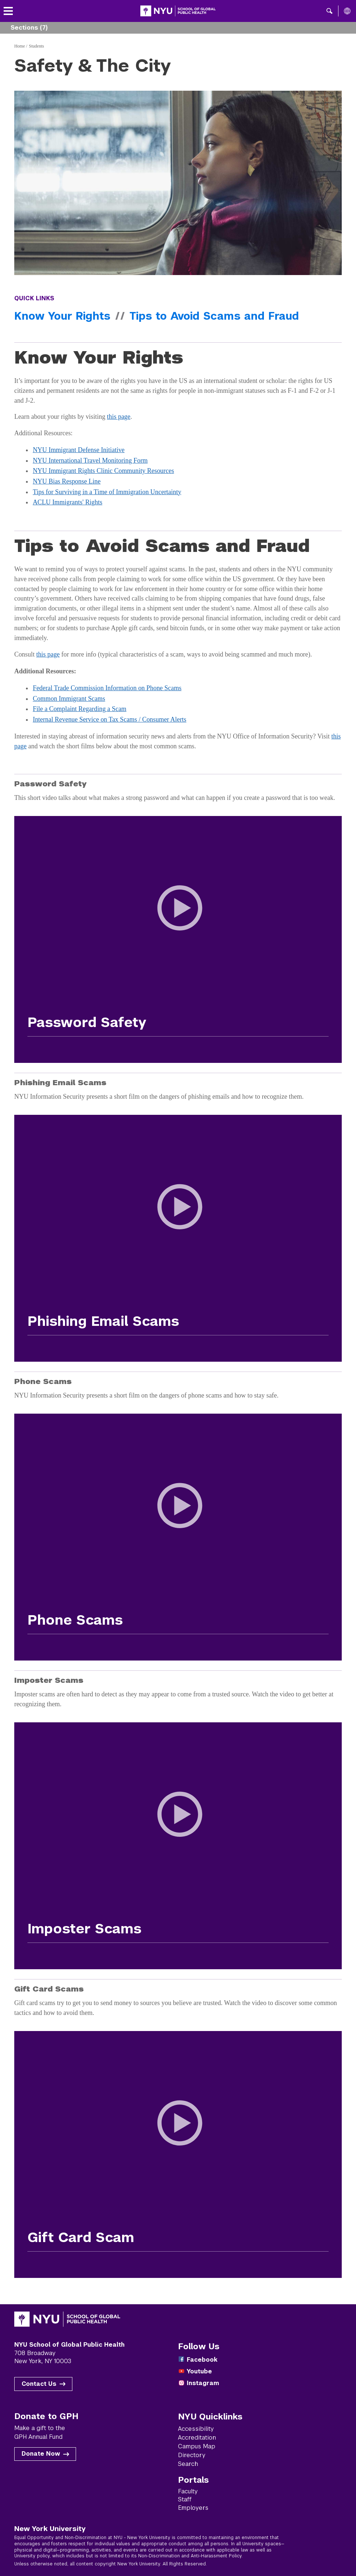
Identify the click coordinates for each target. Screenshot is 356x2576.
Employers (193, 2508)
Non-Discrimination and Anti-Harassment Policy (190, 2556)
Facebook (202, 2359)
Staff (185, 2499)
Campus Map (196, 2446)
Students (36, 46)
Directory (191, 2455)
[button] (329, 11)
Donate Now (41, 2453)
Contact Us (39, 2384)
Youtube (199, 2371)
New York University (50, 2528)
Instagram (203, 2383)
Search (188, 2464)
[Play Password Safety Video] (178, 922)
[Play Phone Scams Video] (178, 1519)
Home (19, 46)
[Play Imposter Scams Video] (178, 1828)
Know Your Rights (62, 316)
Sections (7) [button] (29, 27)
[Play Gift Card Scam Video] (178, 2136)
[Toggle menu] (8, 11)
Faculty (188, 2491)
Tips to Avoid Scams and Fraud (214, 316)
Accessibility (196, 2429)
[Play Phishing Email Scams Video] (178, 1221)
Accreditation (197, 2437)
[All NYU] (347, 11)
